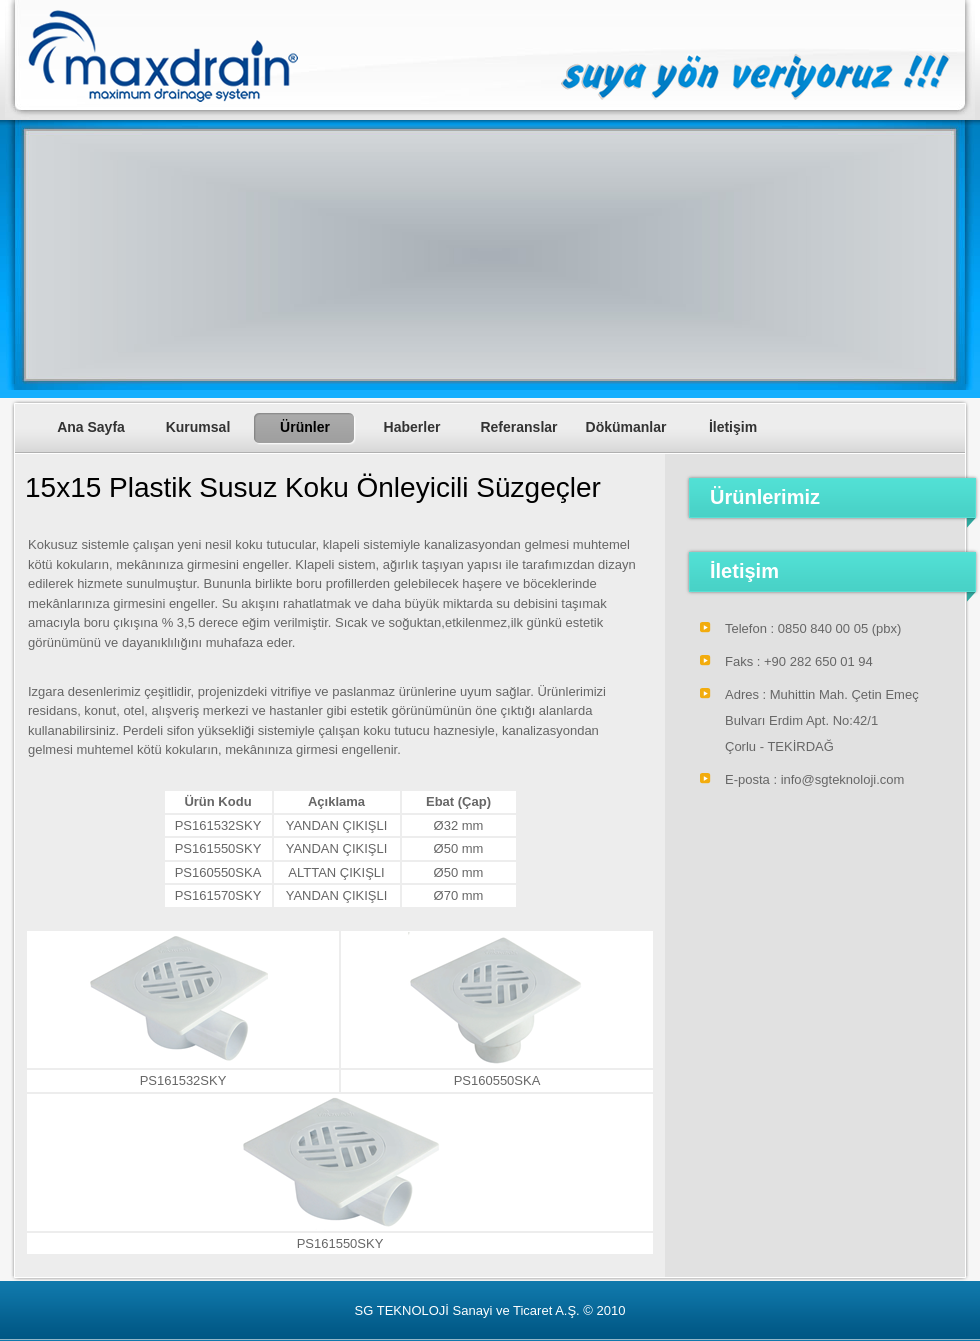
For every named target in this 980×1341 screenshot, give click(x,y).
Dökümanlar (626, 427)
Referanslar (518, 427)
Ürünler (305, 427)
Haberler (412, 427)
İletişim (733, 427)
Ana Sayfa (91, 427)
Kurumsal (198, 427)
